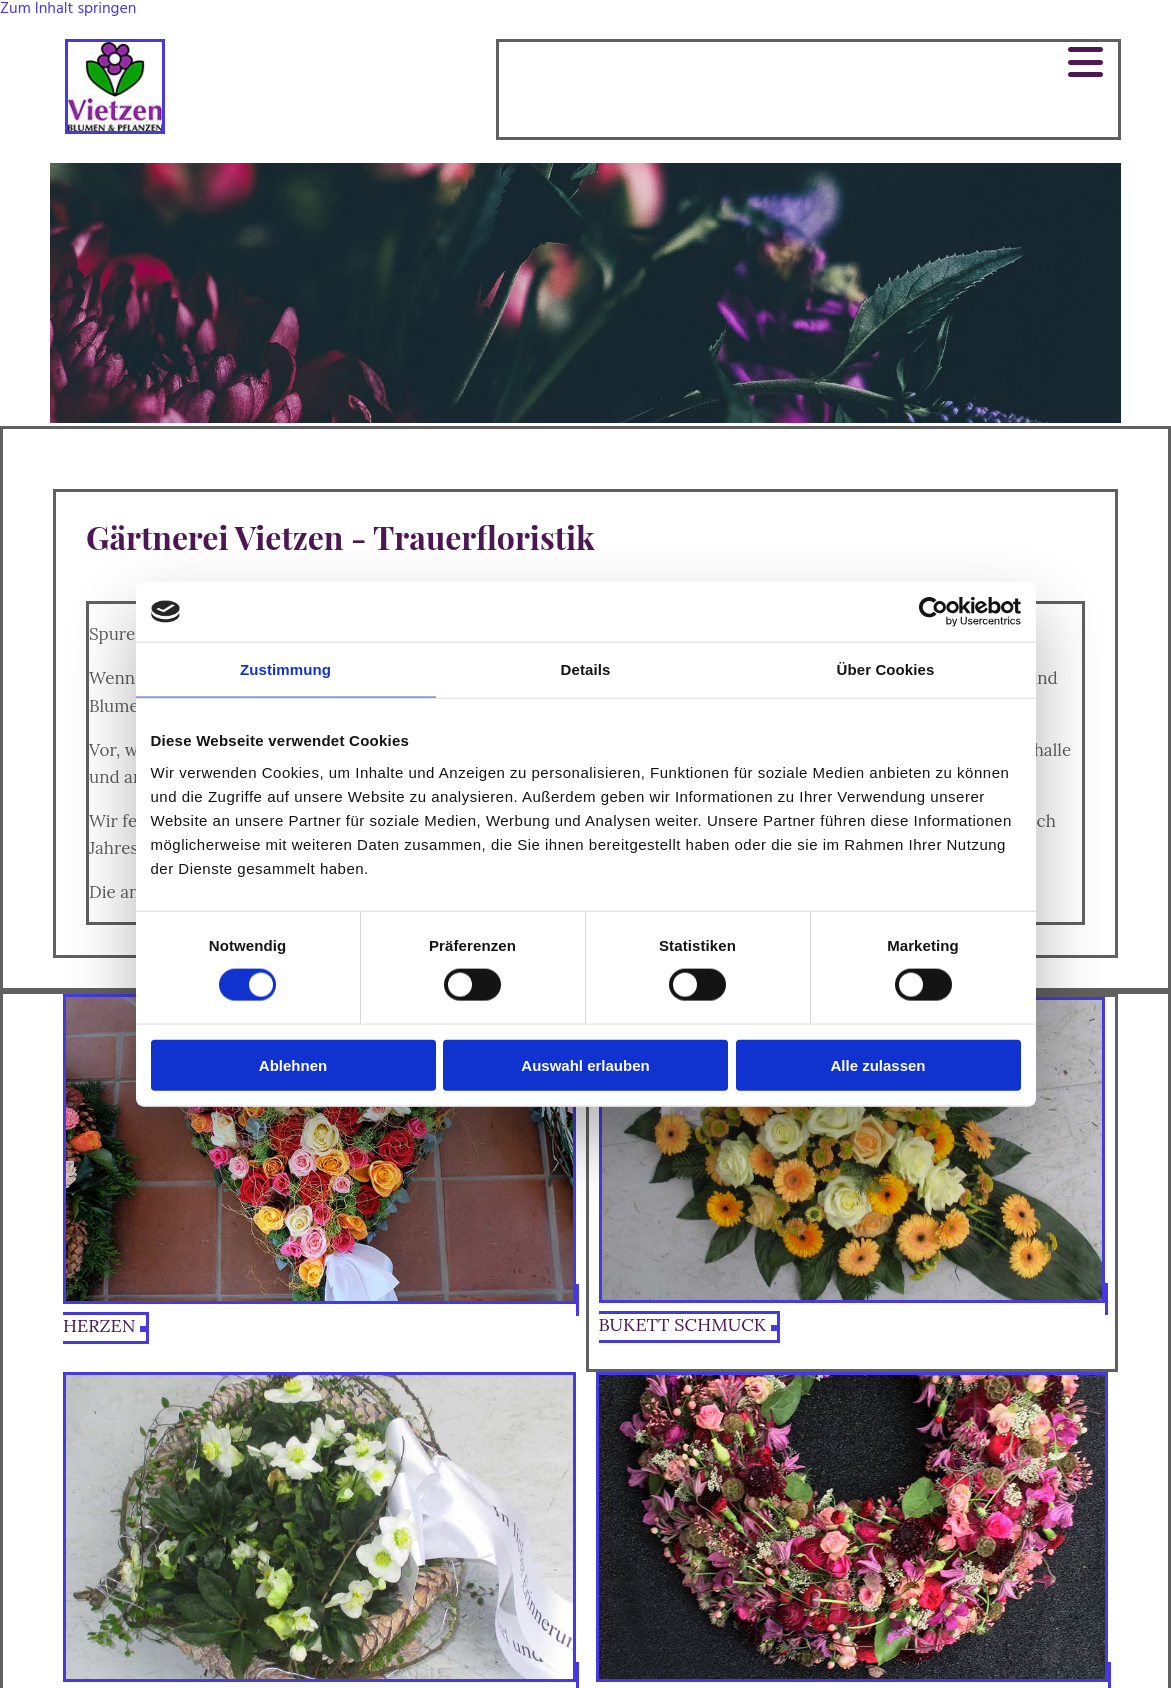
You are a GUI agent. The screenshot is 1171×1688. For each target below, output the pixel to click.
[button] (808, 62)
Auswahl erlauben (585, 1064)
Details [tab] (586, 669)
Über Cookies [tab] (886, 669)
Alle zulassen (877, 1064)
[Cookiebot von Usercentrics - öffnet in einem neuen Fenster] (933, 612)
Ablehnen (293, 1064)
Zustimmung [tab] (285, 669)
